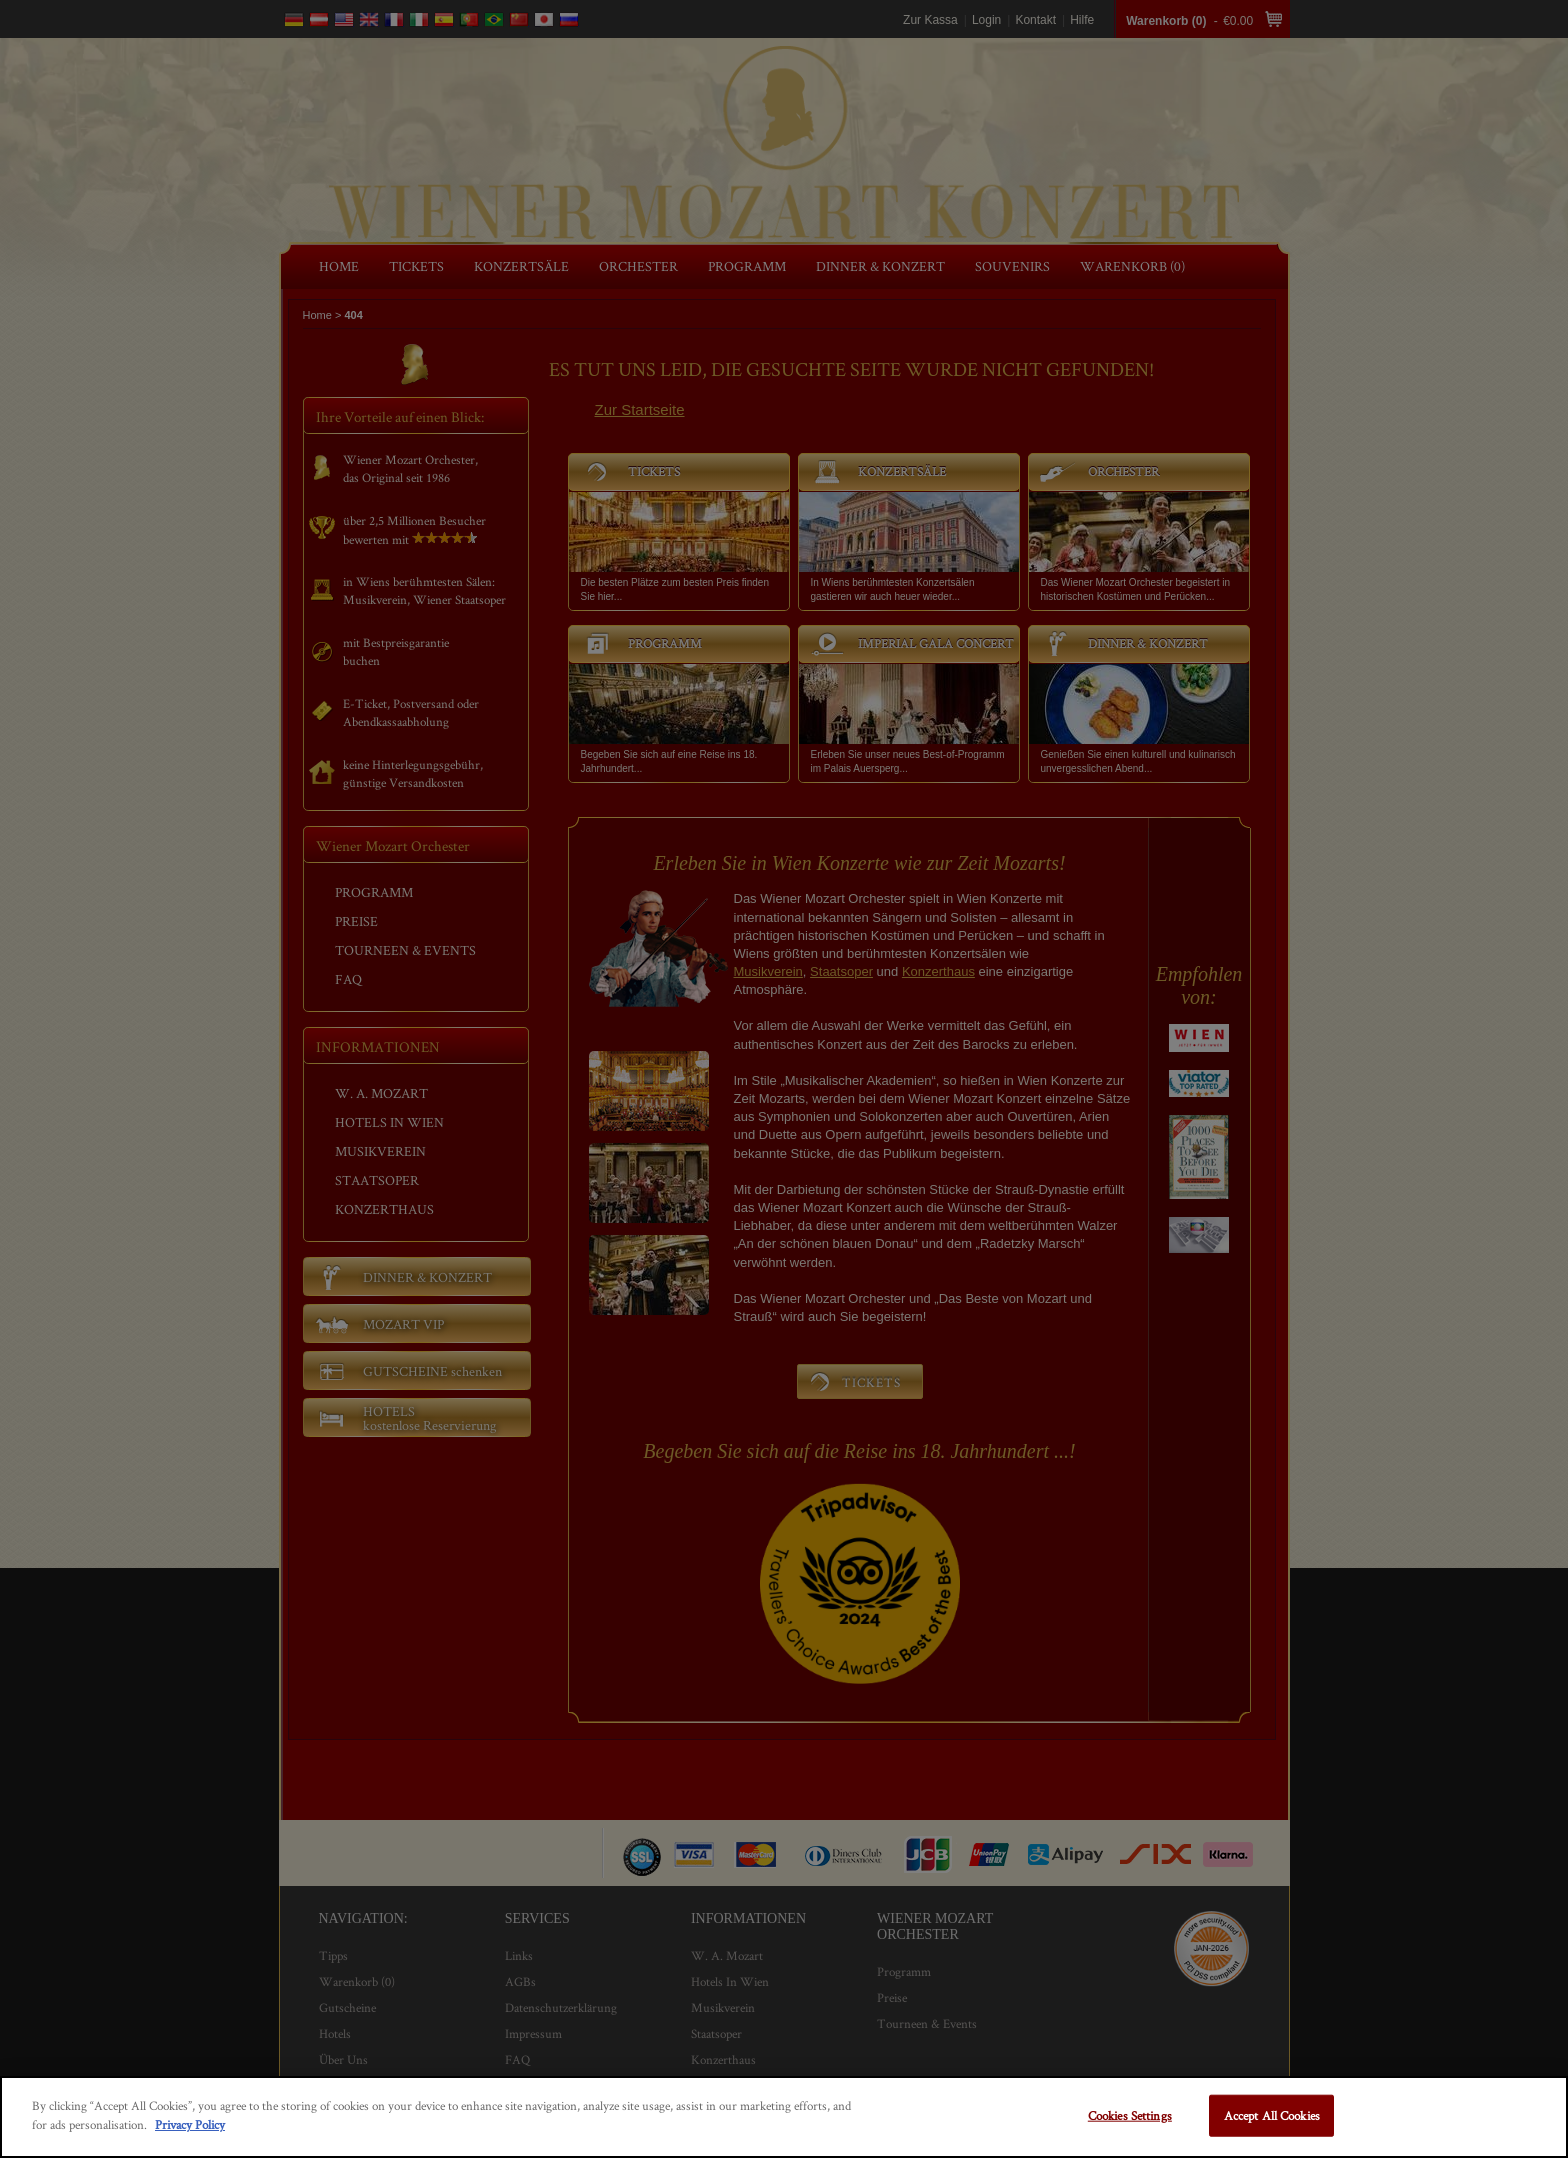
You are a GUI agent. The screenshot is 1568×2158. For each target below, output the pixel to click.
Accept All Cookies (1272, 2115)
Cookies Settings (1130, 2115)
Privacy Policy (190, 2124)
